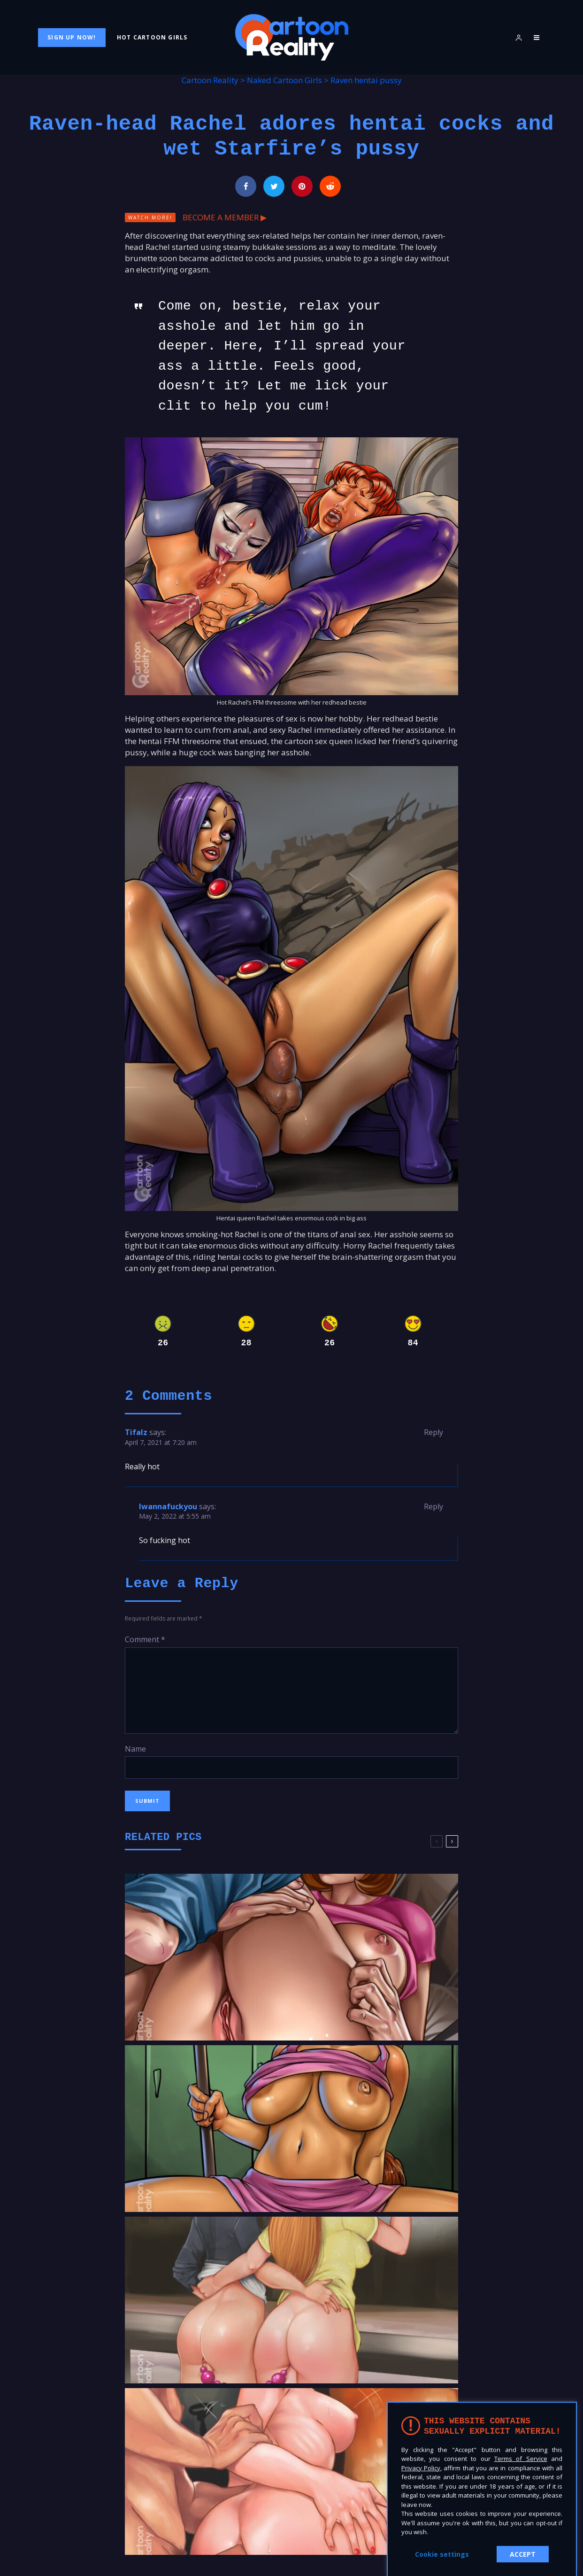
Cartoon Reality (210, 80)
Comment (145, 1639)
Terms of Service (520, 2458)
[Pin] (302, 186)
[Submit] (330, 186)
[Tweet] (273, 186)
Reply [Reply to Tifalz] (433, 1432)
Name (135, 1749)
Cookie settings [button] (442, 2554)
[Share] (245, 186)
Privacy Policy (420, 2468)
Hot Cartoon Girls (152, 37)
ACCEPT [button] (523, 2554)
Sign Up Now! (71, 37)
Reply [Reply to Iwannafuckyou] (433, 1506)
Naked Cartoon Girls (284, 80)
